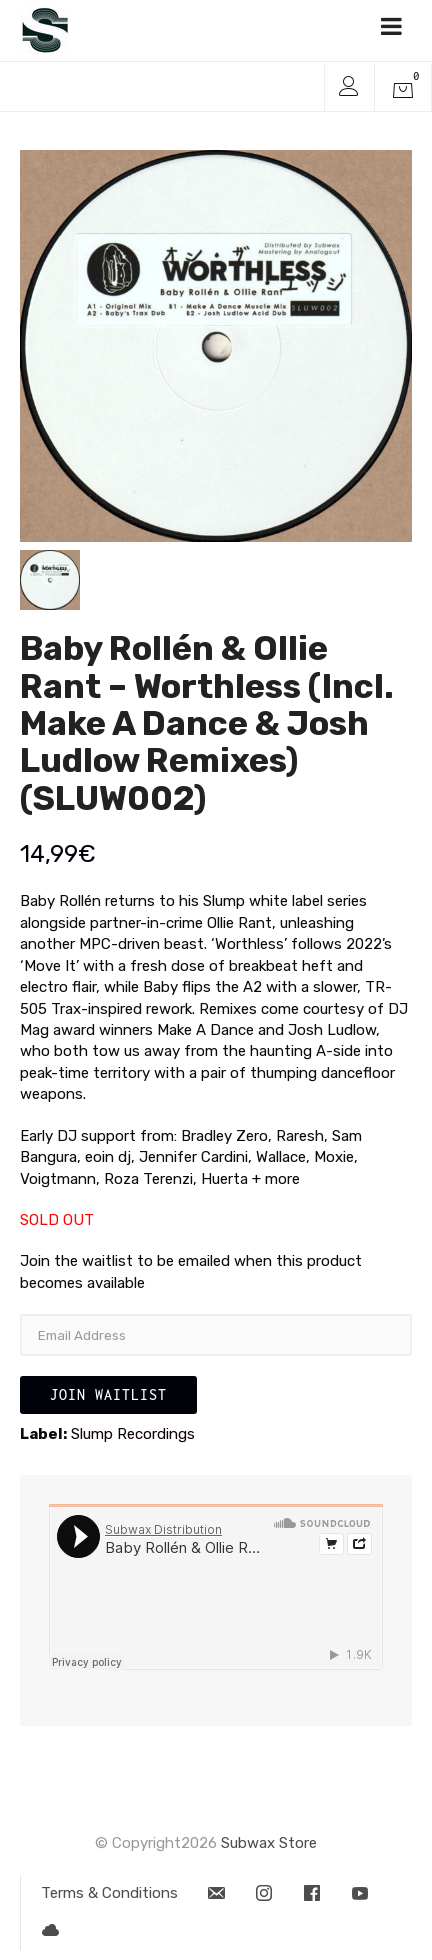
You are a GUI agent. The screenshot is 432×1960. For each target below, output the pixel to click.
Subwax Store (269, 1843)
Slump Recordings (133, 1434)
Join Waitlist (108, 1394)
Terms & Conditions (109, 1893)
